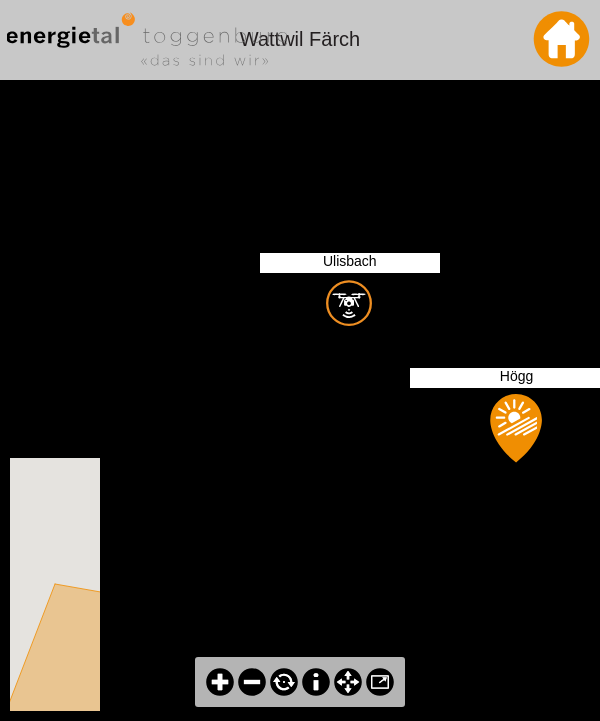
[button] (62, 572)
